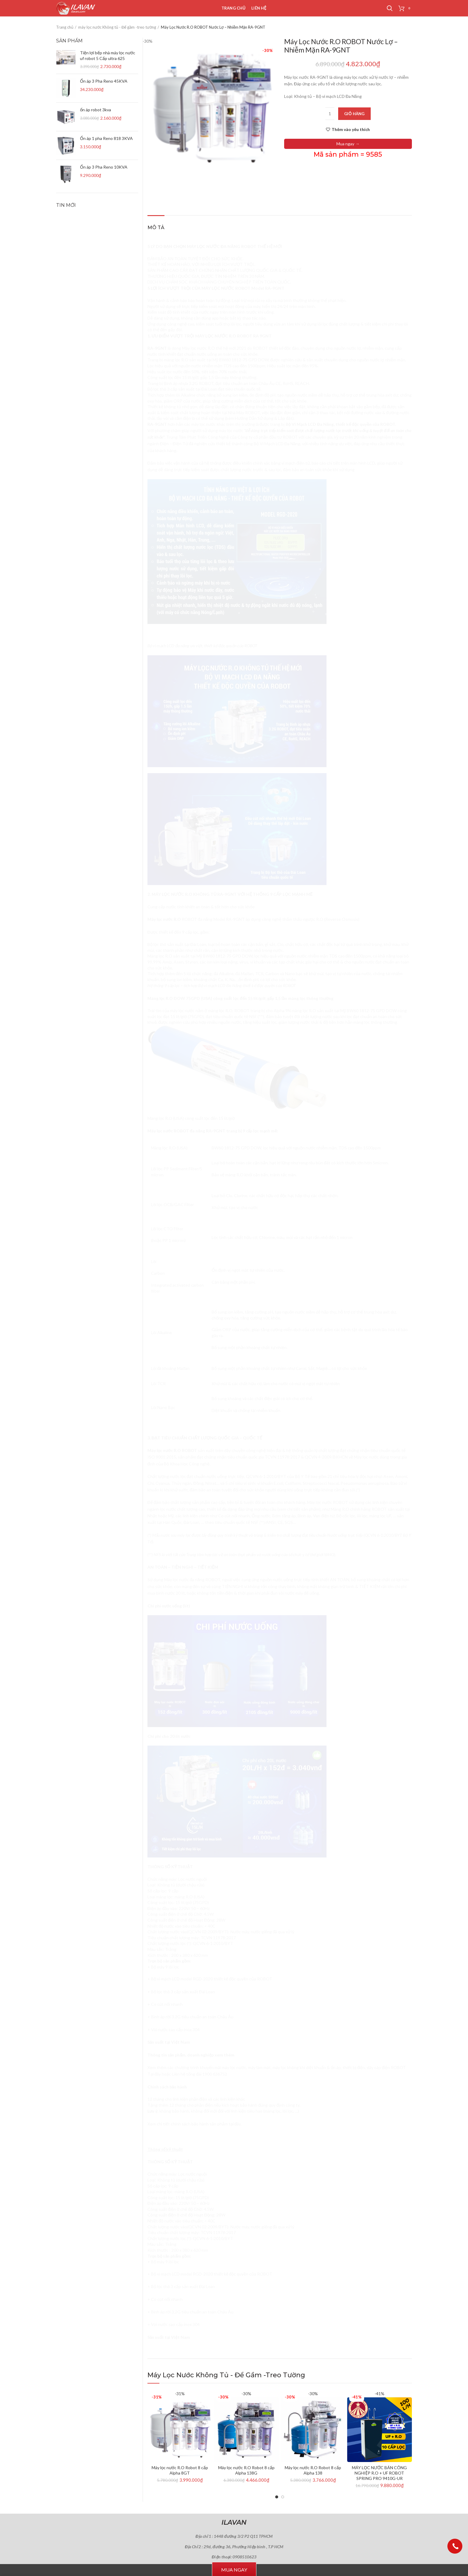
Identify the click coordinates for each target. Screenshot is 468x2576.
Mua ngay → (347, 143)
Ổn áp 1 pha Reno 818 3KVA (106, 138)
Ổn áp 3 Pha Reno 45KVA (103, 81)
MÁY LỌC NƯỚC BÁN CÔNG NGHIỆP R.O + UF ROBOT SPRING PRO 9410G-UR (379, 2473)
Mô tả (155, 227)
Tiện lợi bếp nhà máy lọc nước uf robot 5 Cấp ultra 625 (107, 55)
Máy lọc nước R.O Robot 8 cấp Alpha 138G (246, 2470)
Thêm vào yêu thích (351, 129)
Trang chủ (64, 27)
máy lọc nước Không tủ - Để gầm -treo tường (117, 27)
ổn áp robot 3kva (95, 109)
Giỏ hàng (354, 113)
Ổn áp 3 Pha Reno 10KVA (103, 166)
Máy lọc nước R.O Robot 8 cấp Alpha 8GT (180, 2470)
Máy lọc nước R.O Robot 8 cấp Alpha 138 (313, 2470)
